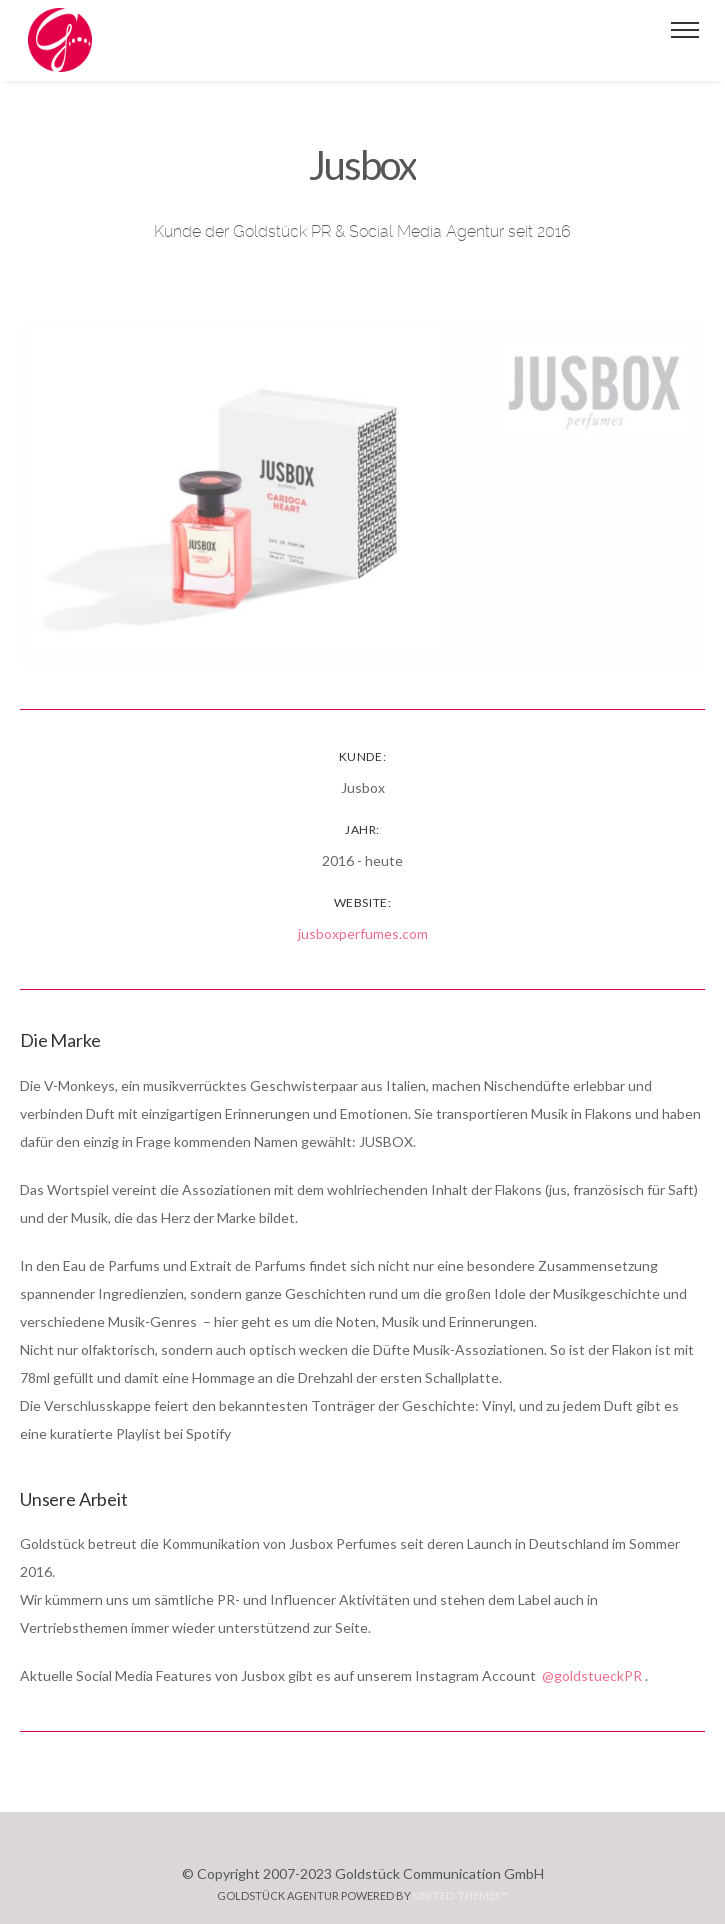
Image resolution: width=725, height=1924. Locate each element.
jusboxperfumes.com (363, 933)
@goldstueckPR (592, 1675)
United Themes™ (461, 1895)
